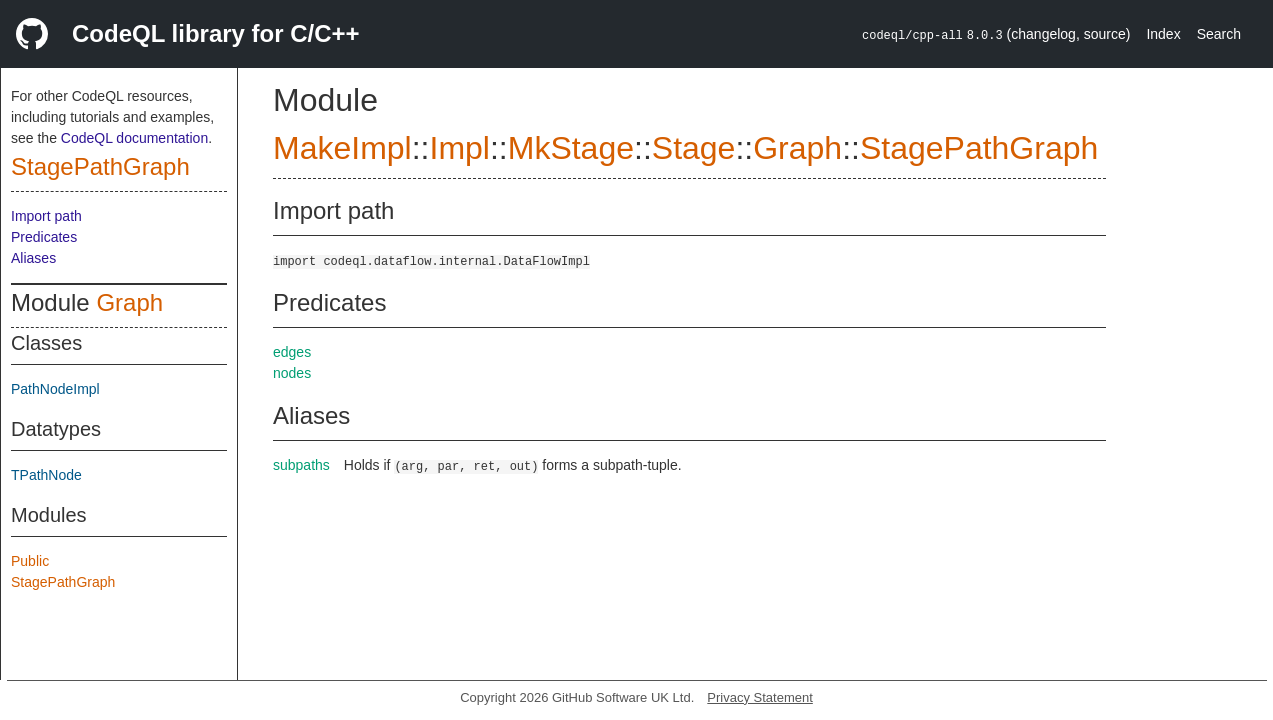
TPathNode (46, 475)
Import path (46, 216)
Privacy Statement (760, 697)
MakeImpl (342, 148)
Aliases (33, 258)
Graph (129, 302)
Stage (694, 148)
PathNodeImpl (55, 389)
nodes (292, 373)
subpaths (301, 465)
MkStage (571, 148)
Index (1163, 34)
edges (292, 352)
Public (30, 561)
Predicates (44, 237)
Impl (459, 148)
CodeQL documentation (134, 138)
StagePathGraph (100, 166)
